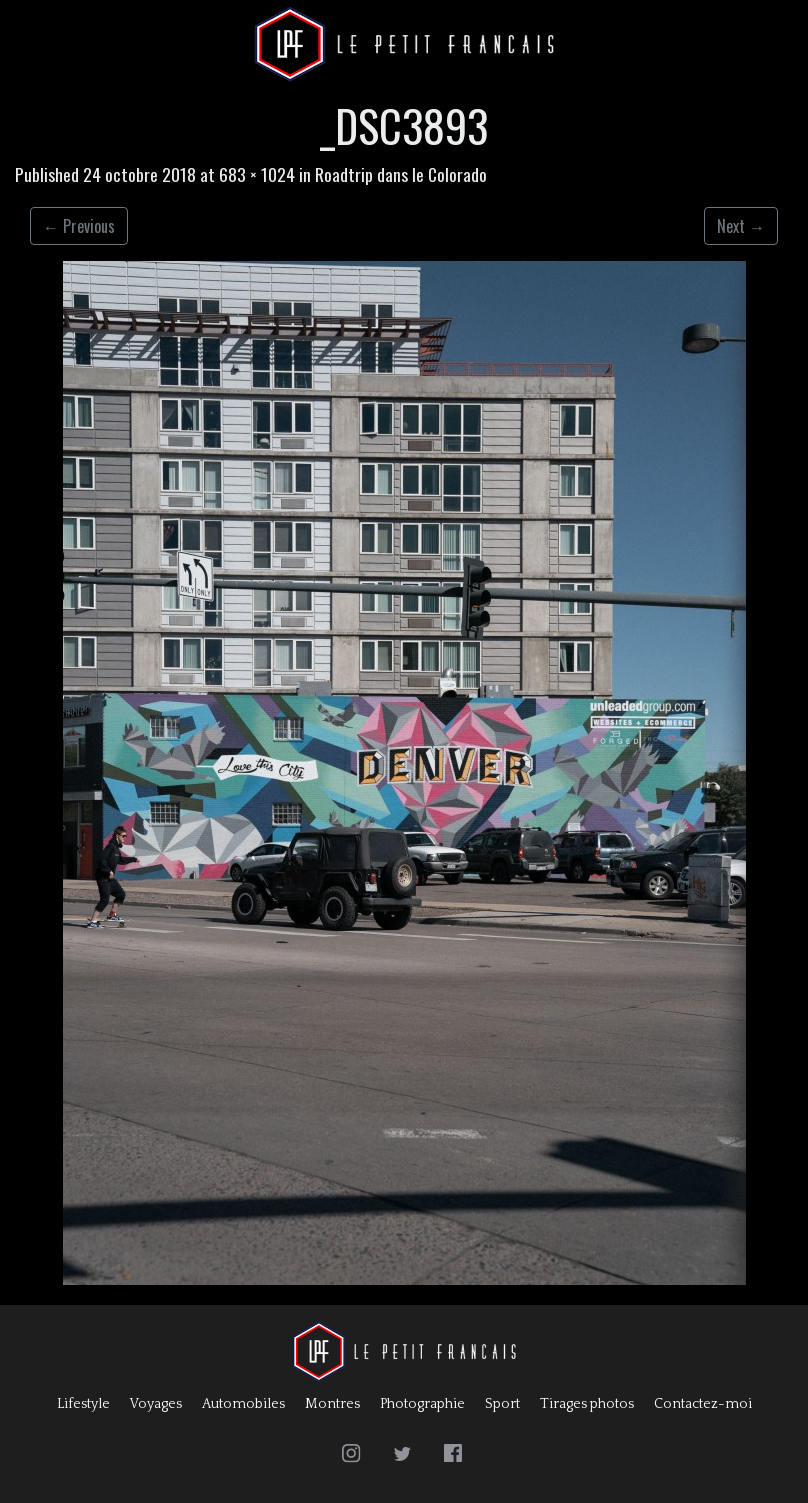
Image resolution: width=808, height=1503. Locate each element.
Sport (502, 1404)
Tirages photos (587, 1404)
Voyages (156, 1404)
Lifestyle (83, 1404)
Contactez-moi (703, 1404)
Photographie (422, 1404)
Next (741, 226)
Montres (332, 1404)
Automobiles (243, 1404)
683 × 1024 (257, 174)
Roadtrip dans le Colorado (401, 174)
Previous (79, 226)
